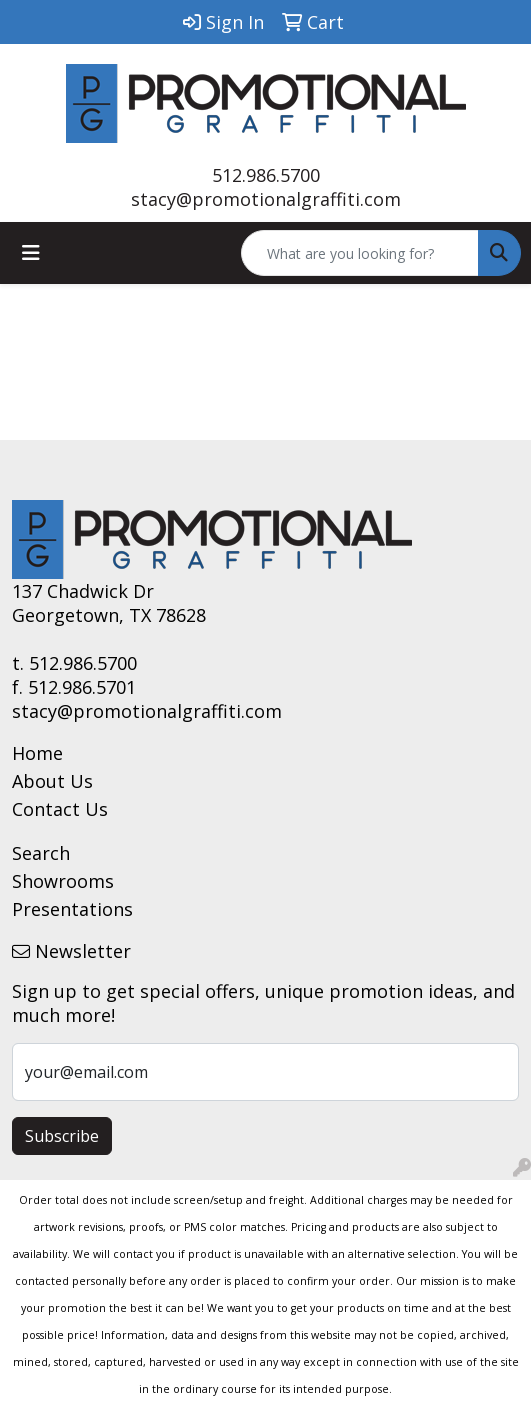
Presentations (72, 909)
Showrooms (63, 881)
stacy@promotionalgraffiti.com (266, 199)
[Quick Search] (360, 253)
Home (37, 753)
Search (41, 853)
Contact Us (60, 809)
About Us (52, 781)
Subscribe (62, 1136)
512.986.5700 (266, 175)
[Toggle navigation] (31, 253)
